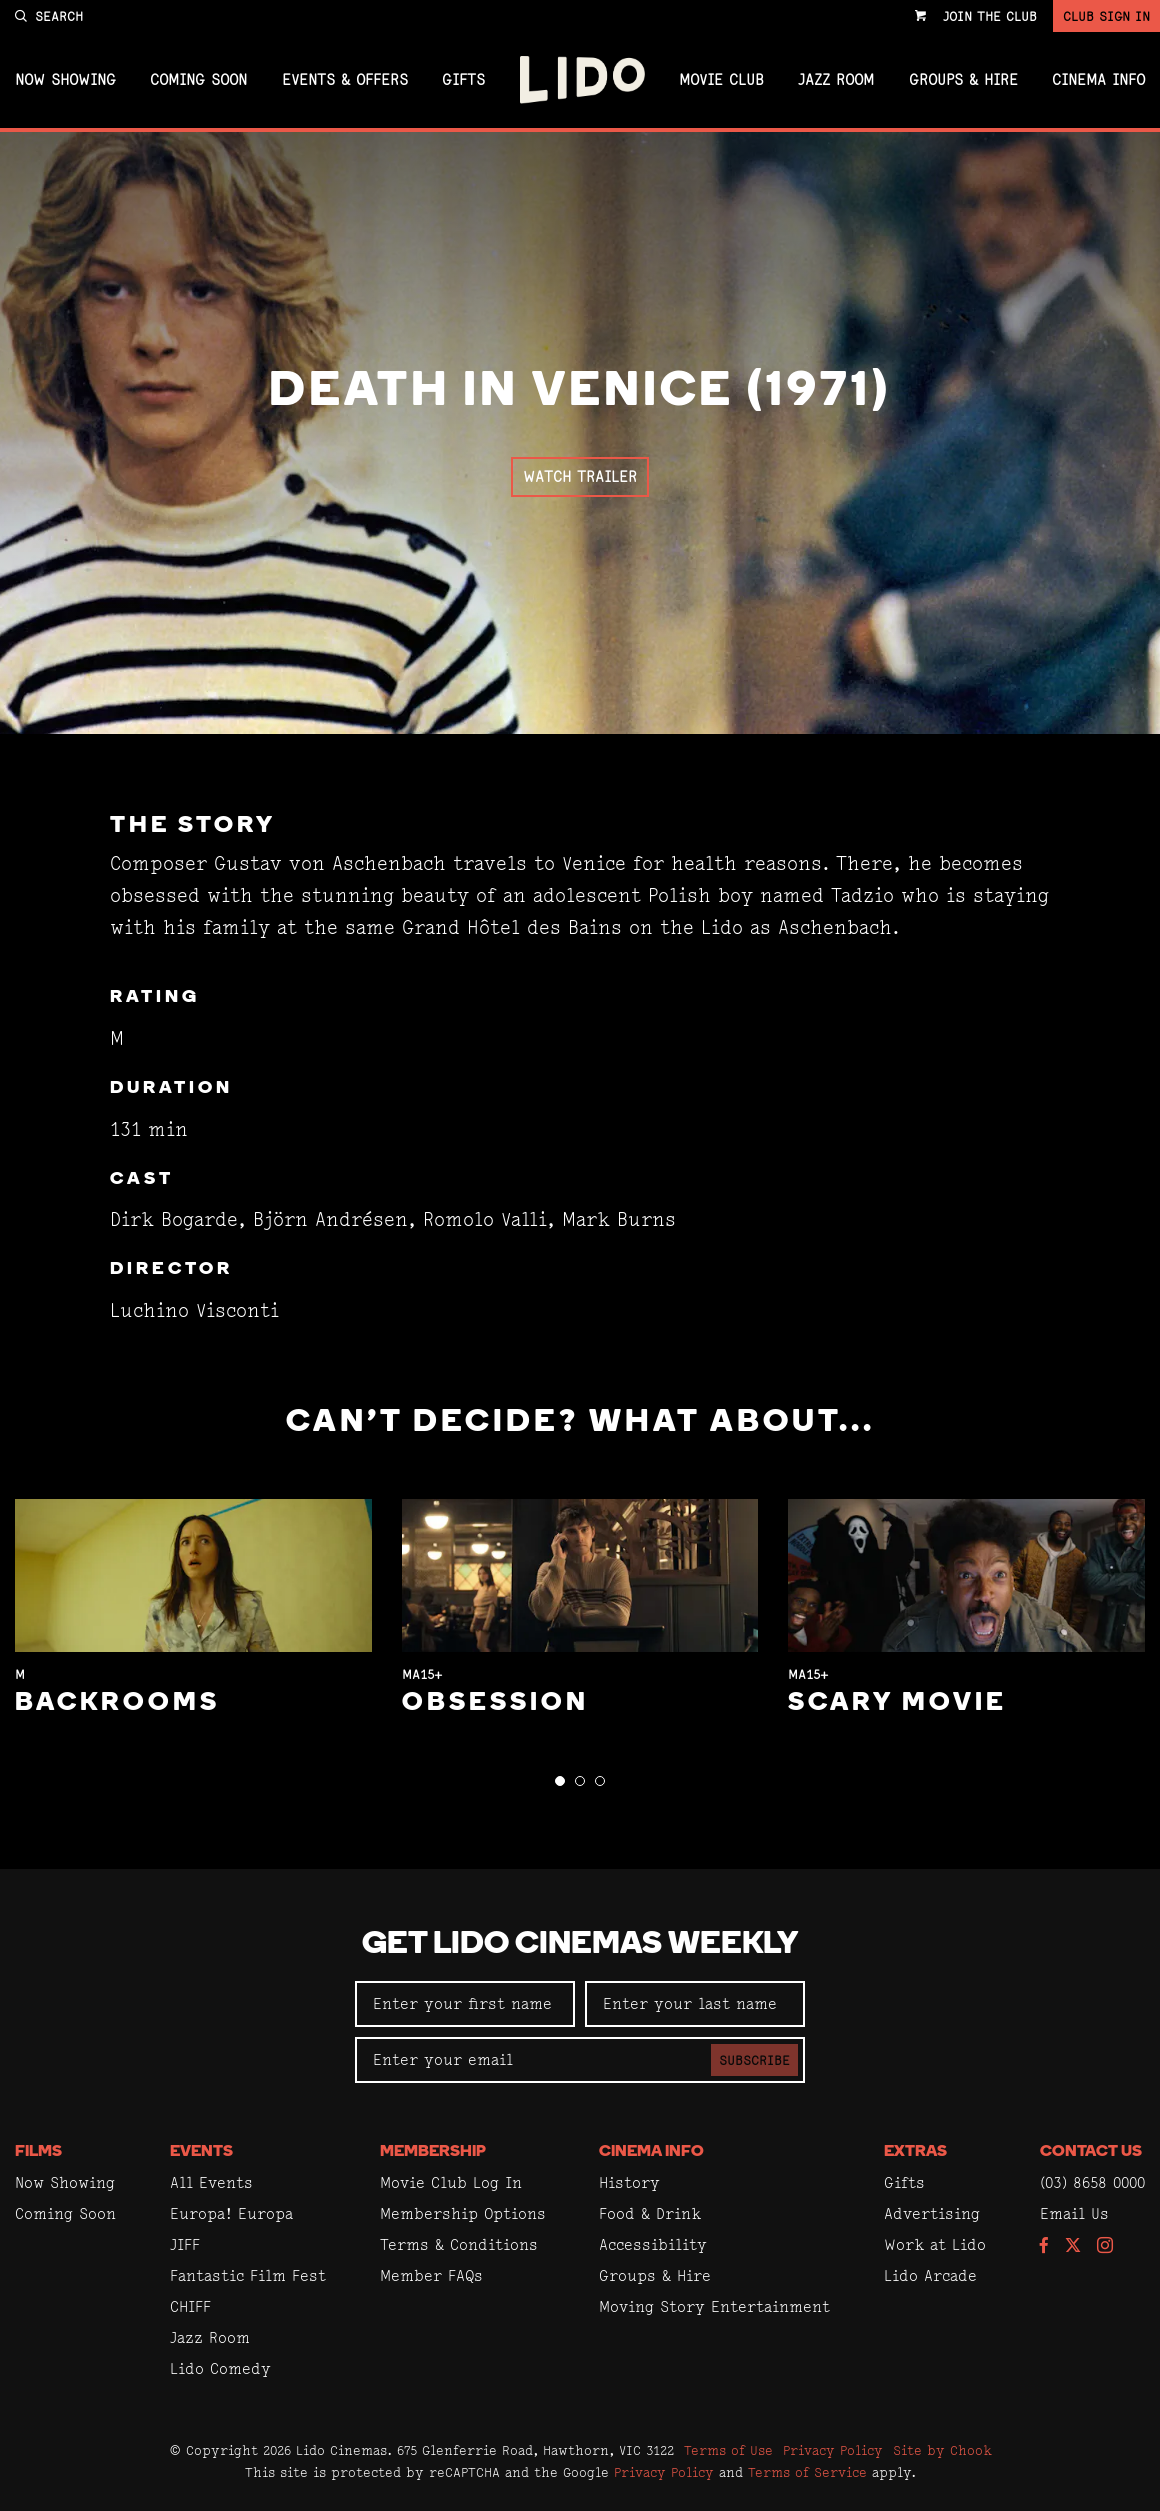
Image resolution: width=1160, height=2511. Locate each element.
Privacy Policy (833, 2450)
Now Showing (65, 80)
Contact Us (1091, 2152)
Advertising (932, 2213)
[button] (560, 1781)
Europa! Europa (231, 2213)
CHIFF (190, 2306)
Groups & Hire (963, 80)
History (629, 2182)
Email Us (1074, 2213)
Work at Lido (935, 2244)
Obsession (495, 1703)
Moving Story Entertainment (714, 2306)
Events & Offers (345, 80)
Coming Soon (198, 80)
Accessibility (653, 2244)
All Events (211, 2182)
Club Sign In (1106, 16)
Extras (915, 2152)
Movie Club (721, 80)
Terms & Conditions (459, 2244)
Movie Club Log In (451, 2182)
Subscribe (754, 2060)
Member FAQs (431, 2275)
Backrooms (117, 1703)
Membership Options (463, 2213)
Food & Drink (650, 2213)
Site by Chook (942, 2450)
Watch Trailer (580, 476)
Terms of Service (807, 2472)
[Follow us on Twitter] (1073, 2246)
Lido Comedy (220, 2368)
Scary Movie (897, 1703)
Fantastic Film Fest (248, 2275)
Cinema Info (1098, 80)
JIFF (185, 2244)
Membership (433, 2152)
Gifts (463, 80)
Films (38, 2152)
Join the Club (990, 16)
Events (201, 2152)
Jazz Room (836, 80)
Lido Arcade (930, 2275)
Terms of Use (728, 2450)
